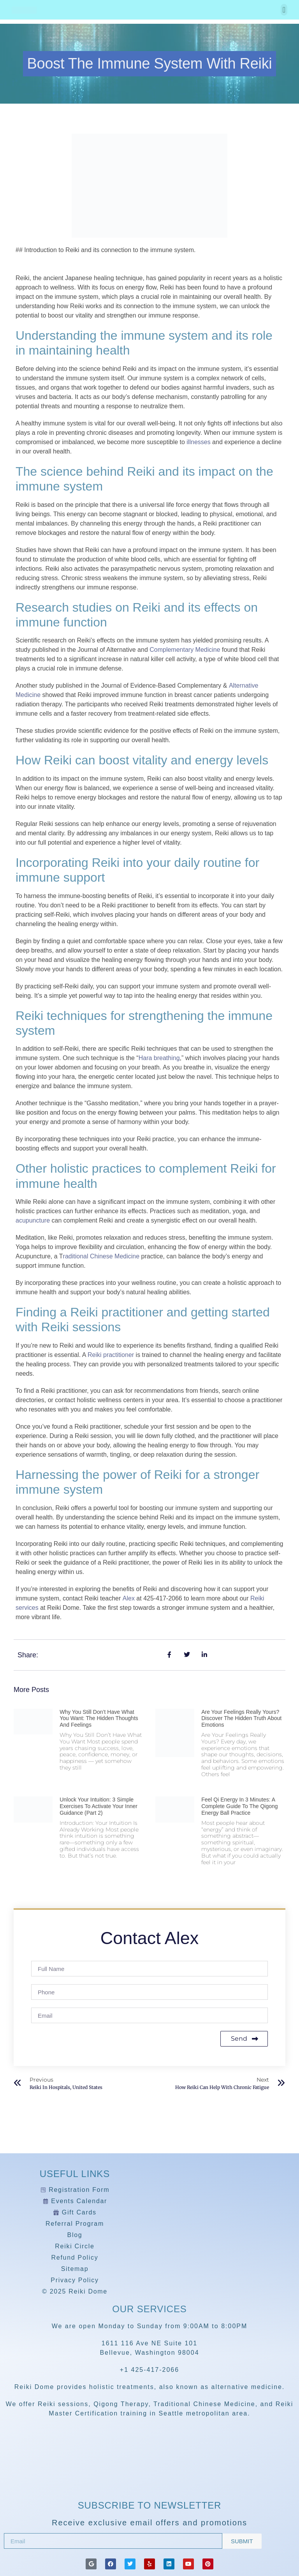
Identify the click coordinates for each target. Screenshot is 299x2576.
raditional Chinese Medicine (101, 1256)
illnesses (198, 442)
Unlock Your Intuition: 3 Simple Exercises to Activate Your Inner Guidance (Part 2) (98, 1806)
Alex (129, 1598)
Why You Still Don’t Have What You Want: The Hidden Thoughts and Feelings (99, 1718)
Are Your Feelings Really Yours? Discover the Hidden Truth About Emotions (241, 1718)
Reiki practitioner (111, 1355)
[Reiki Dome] (149, 2475)
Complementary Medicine (185, 649)
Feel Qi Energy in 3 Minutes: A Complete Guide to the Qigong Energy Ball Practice (239, 1806)
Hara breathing (159, 1058)
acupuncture (33, 1220)
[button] (284, 10)
